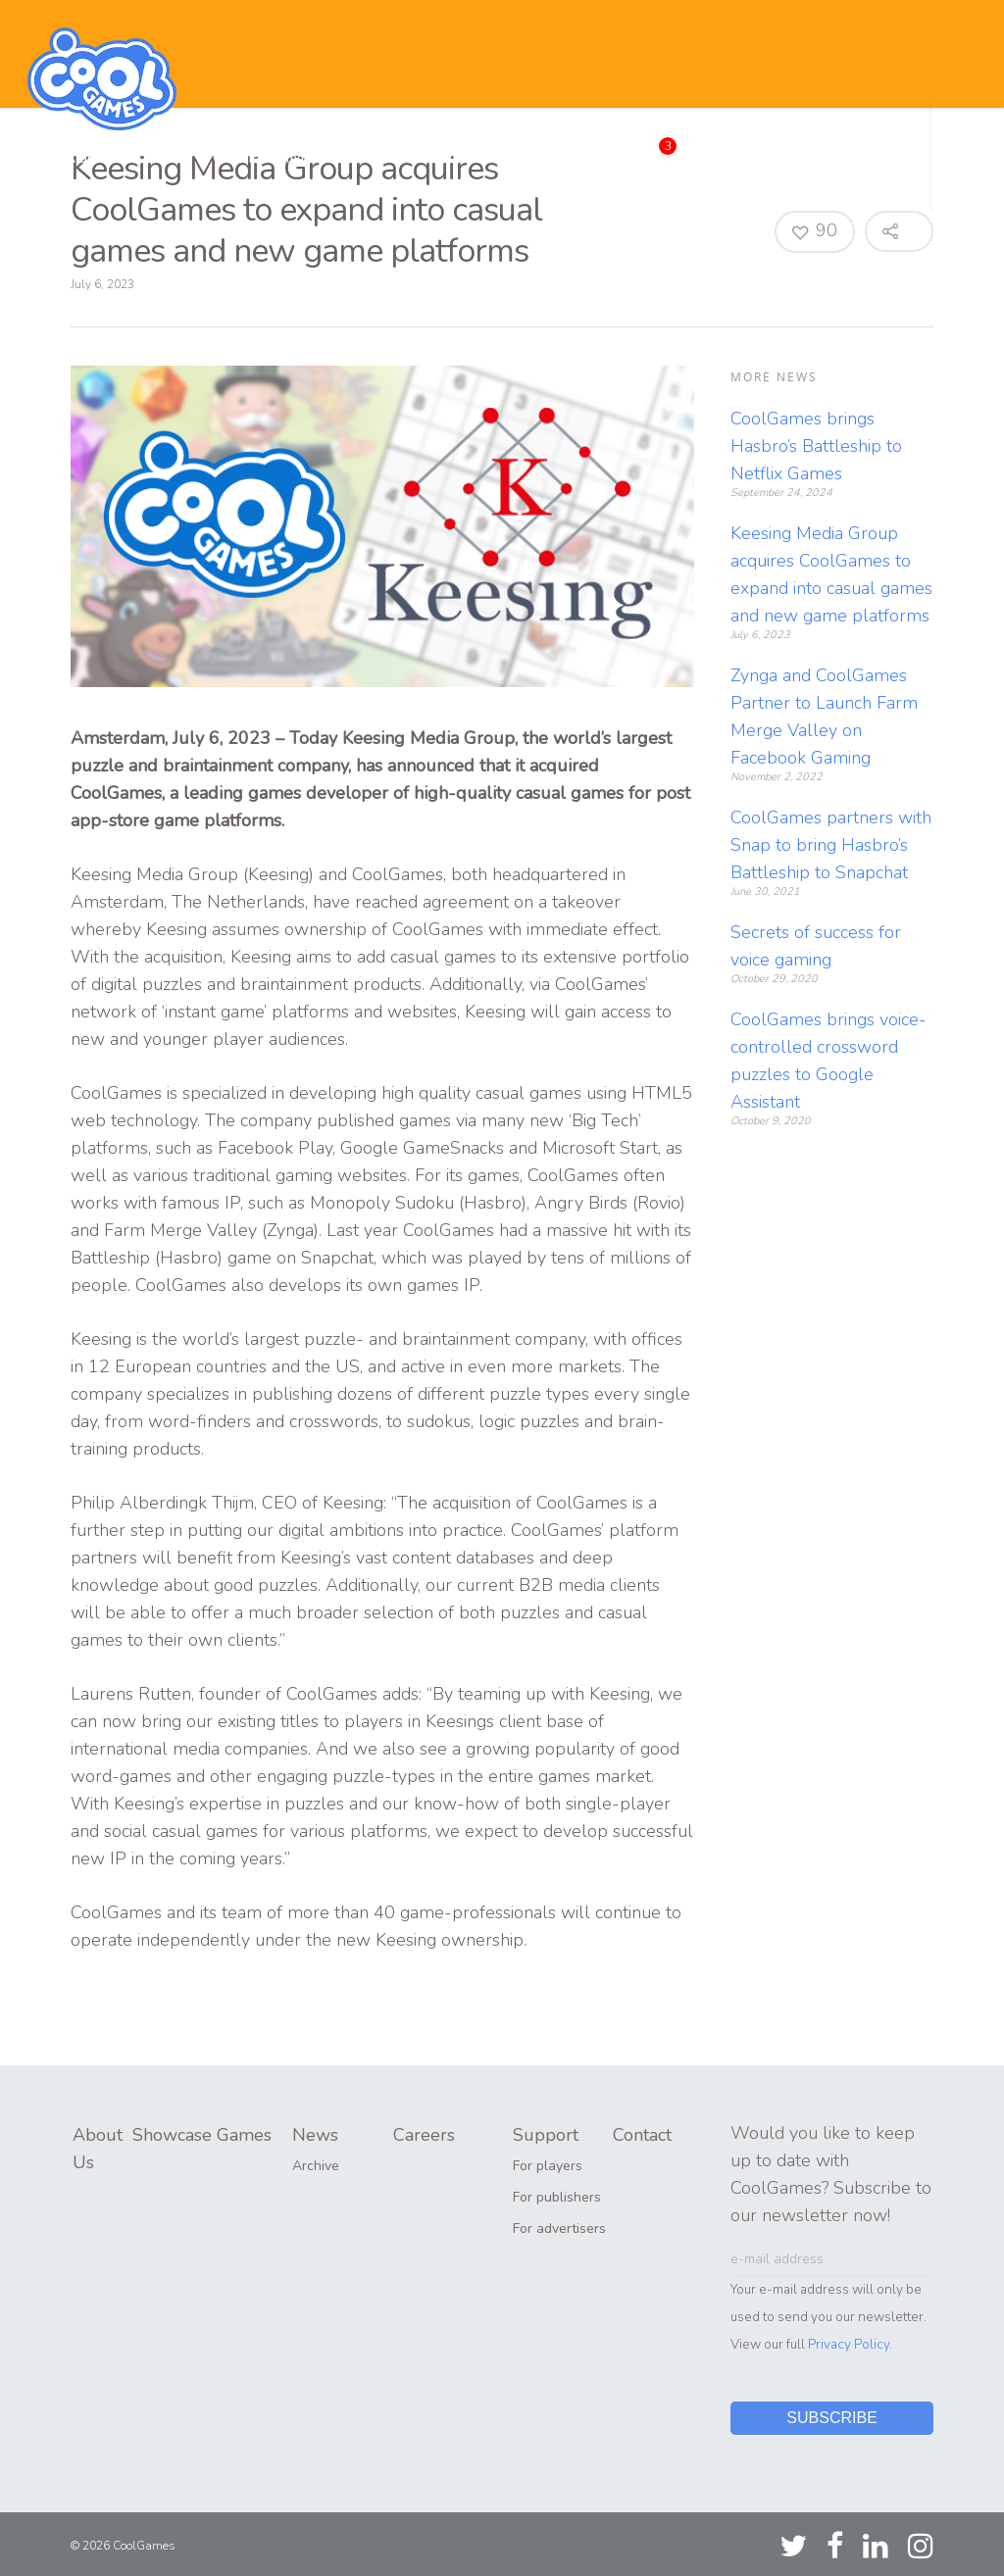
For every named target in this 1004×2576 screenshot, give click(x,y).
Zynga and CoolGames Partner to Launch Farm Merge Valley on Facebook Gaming (824, 716)
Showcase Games (241, 157)
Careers (630, 153)
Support (736, 157)
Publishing (412, 157)
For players (547, 2165)
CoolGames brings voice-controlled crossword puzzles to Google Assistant (828, 1061)
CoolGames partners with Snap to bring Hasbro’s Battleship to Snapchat (830, 845)
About (94, 157)
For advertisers (559, 2228)
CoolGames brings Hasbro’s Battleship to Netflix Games (816, 446)
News (524, 157)
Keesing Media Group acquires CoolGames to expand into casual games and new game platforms (831, 574)
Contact (851, 157)
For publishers (557, 2197)
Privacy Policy (848, 2344)
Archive (315, 2165)
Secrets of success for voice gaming (815, 945)
